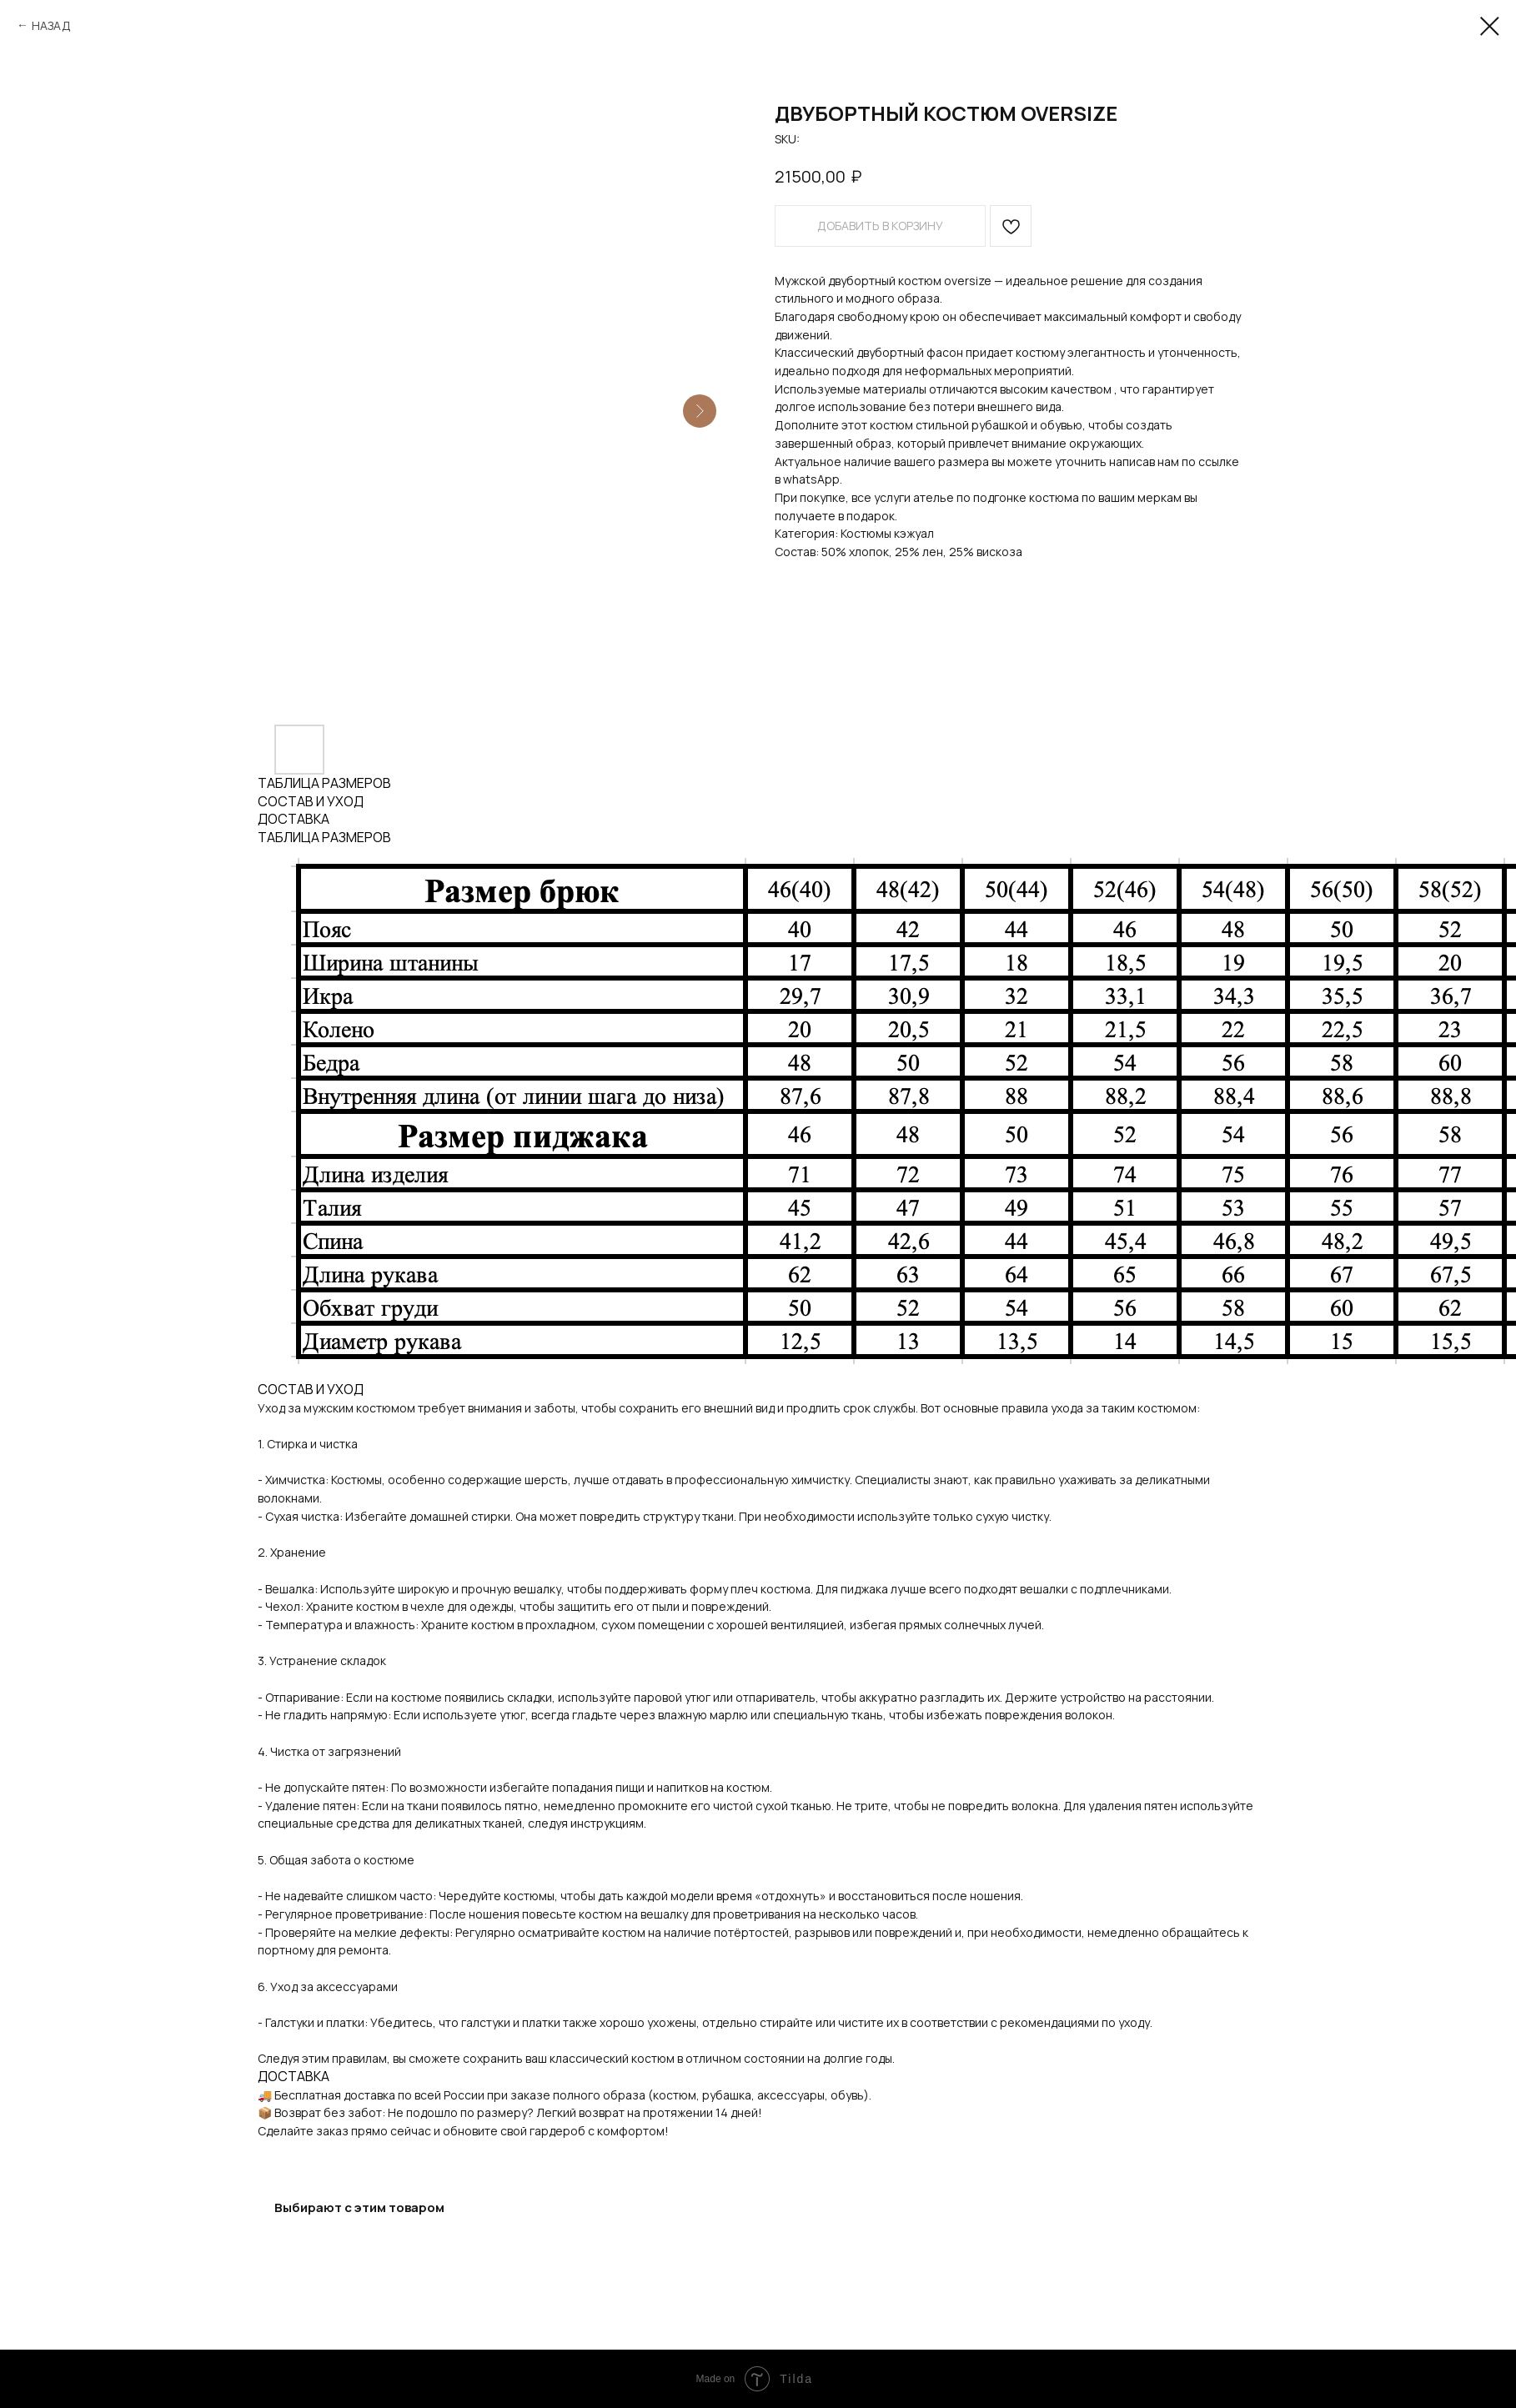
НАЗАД (51, 25)
